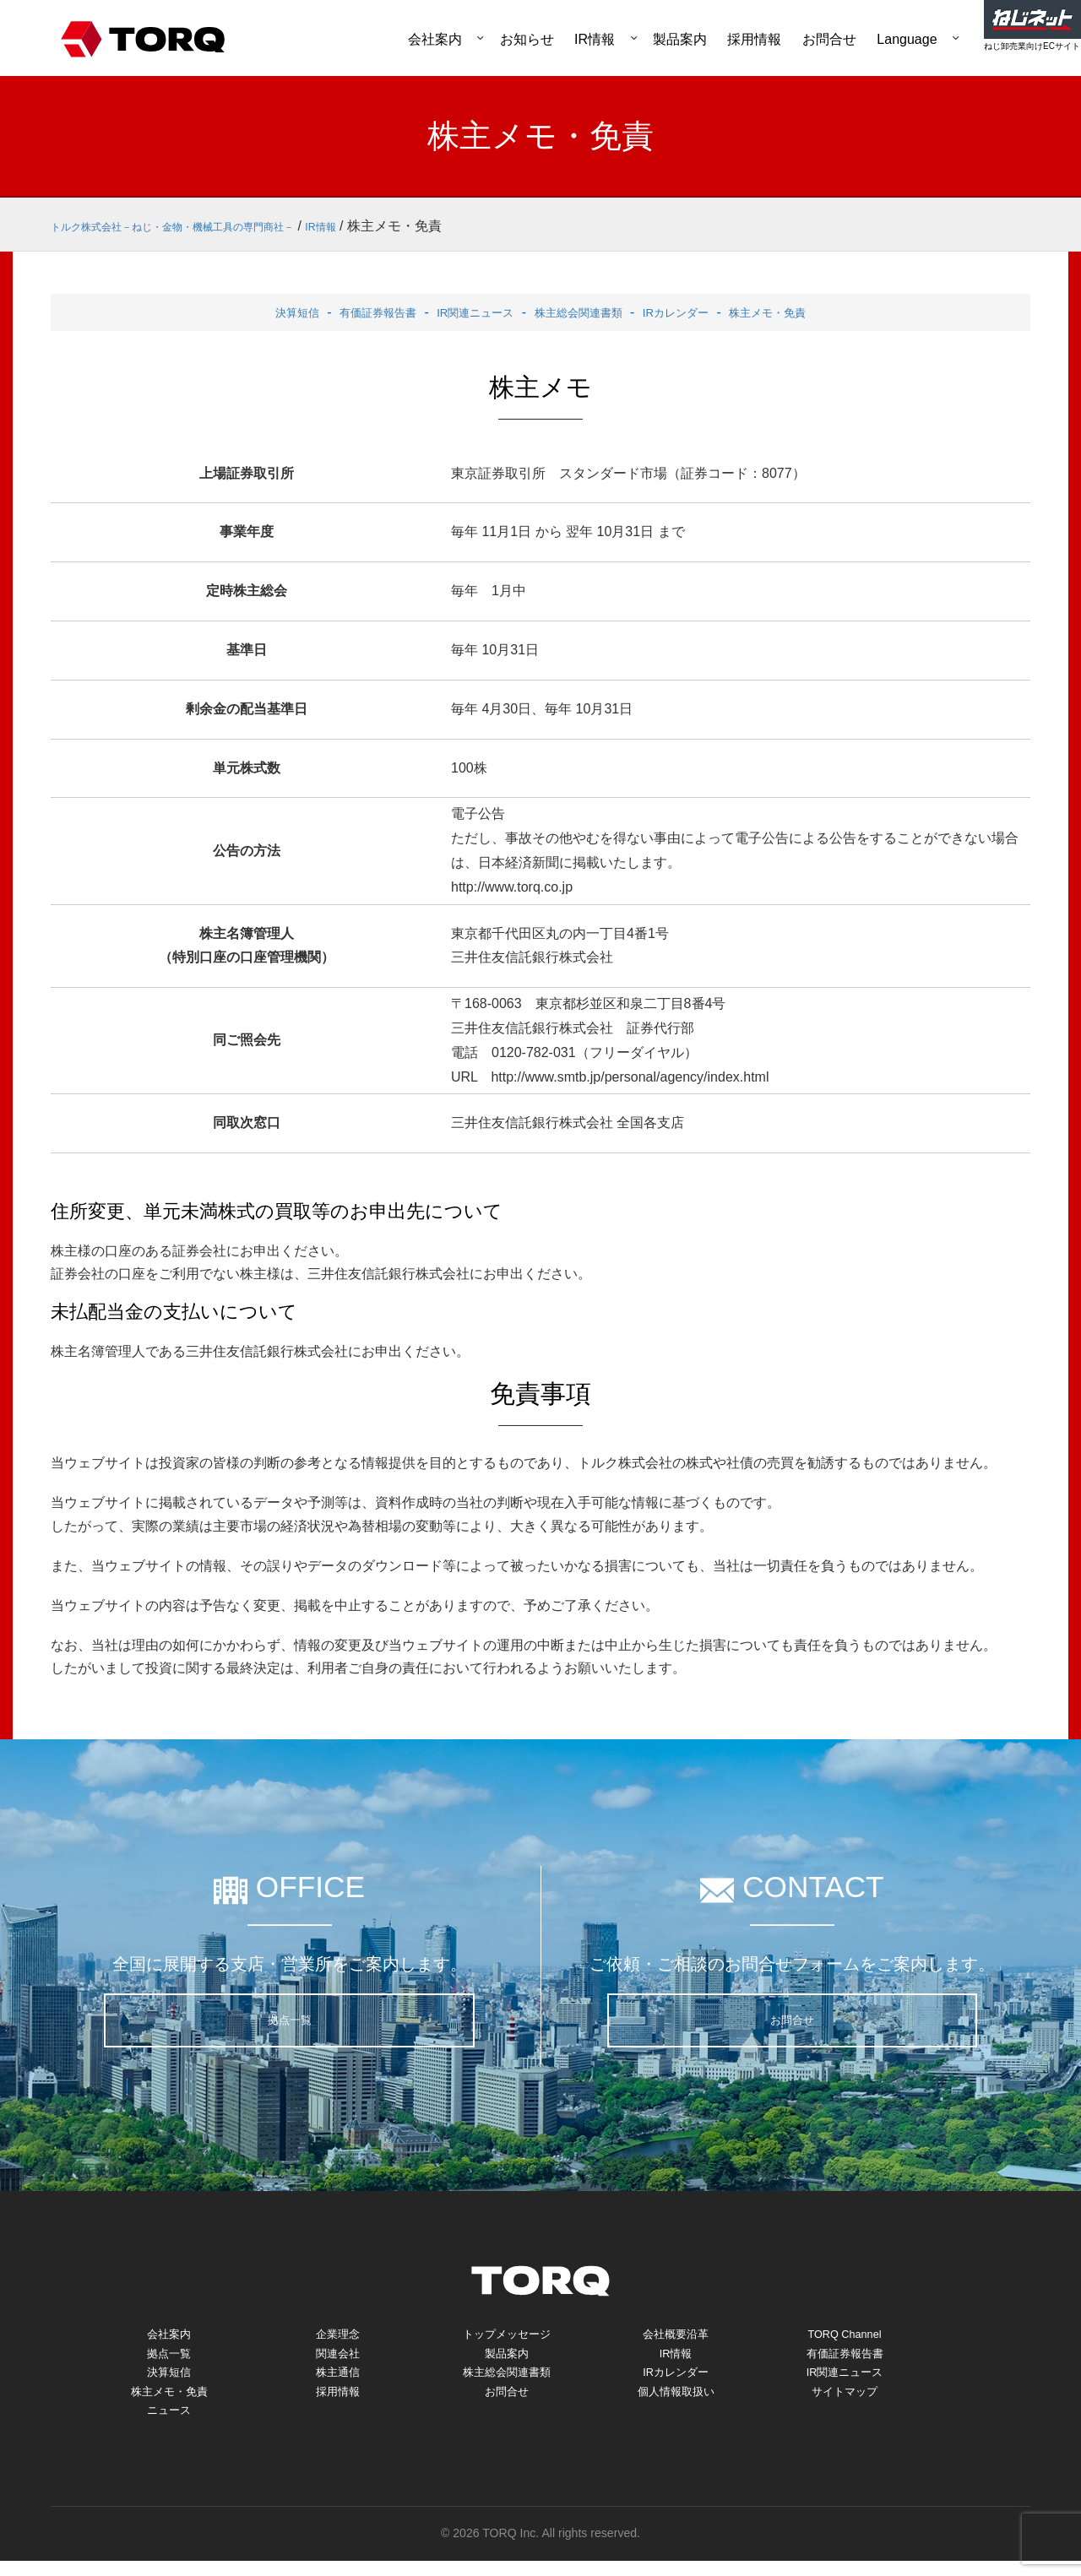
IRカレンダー (699, 312)
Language (907, 39)
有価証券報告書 (348, 312)
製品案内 (680, 39)
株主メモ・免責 (808, 312)
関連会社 (337, 2358)
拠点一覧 (289, 2020)
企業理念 (337, 2336)
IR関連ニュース (463, 312)
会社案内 (435, 39)
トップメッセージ (506, 2336)
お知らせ (527, 39)
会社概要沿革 (676, 2336)
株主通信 (337, 2380)
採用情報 (754, 39)
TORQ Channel (844, 2336)
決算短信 (252, 312)
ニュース (169, 2424)
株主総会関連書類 (584, 312)
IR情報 (594, 39)
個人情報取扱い (676, 2401)
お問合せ (829, 39)
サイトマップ (845, 2401)
